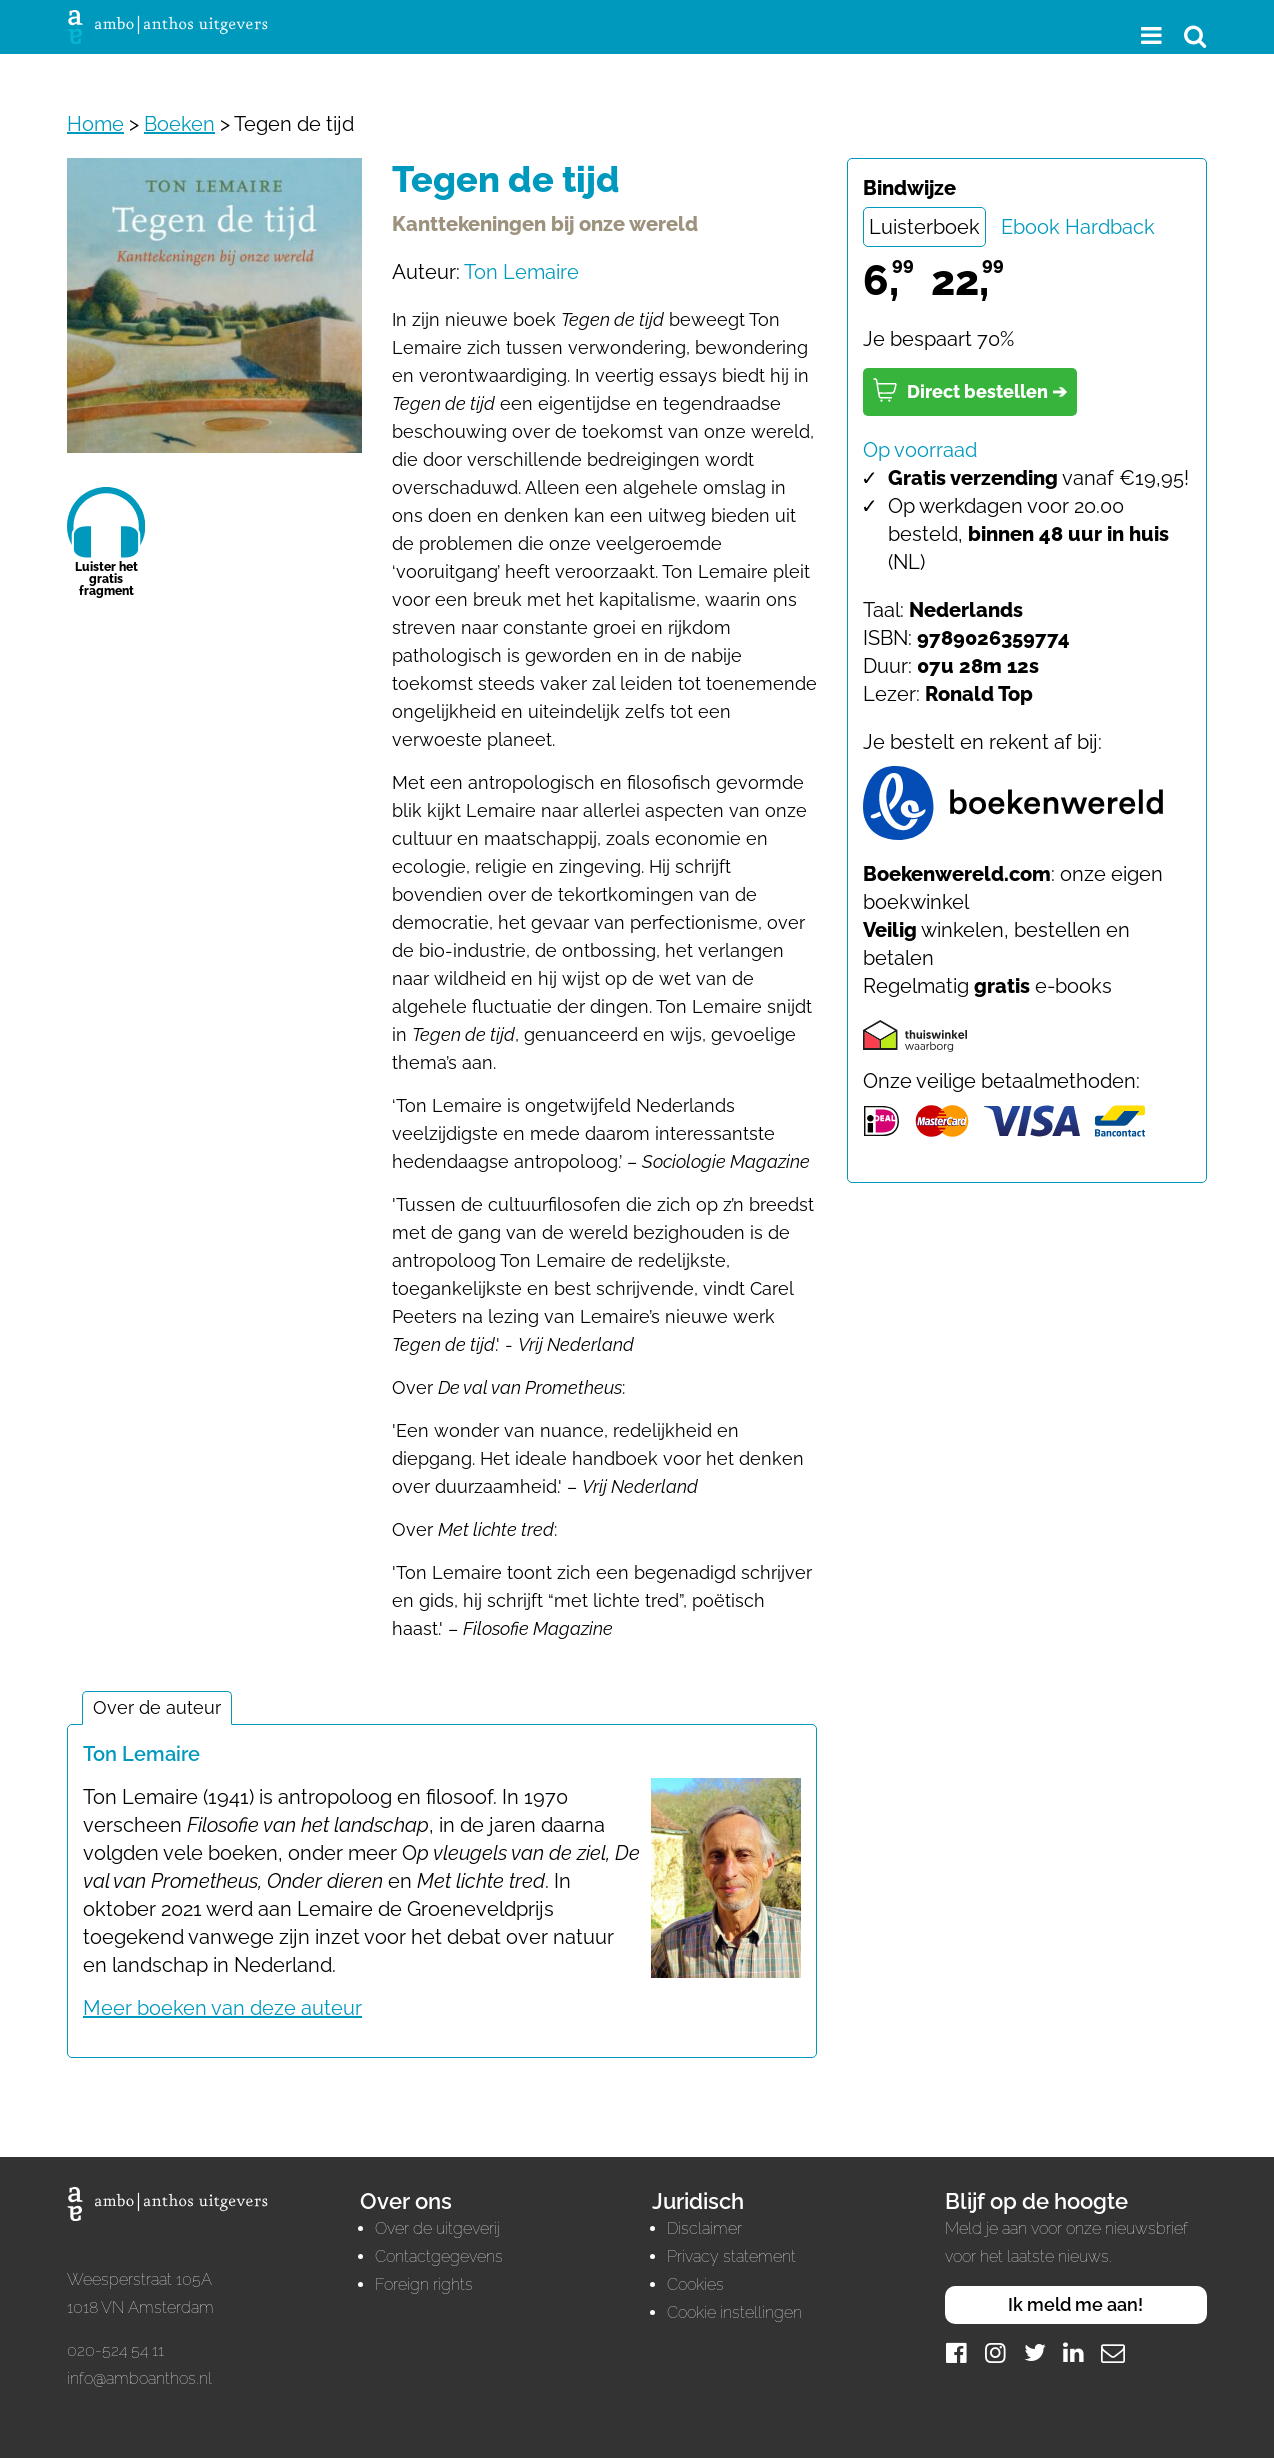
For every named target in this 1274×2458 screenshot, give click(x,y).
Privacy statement (731, 2256)
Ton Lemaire (521, 272)
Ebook (1030, 227)
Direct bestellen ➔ (970, 390)
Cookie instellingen (734, 2312)
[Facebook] (957, 2352)
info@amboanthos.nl (139, 2378)
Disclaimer (704, 2228)
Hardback (1110, 227)
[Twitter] (1035, 2352)
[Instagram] (996, 2352)
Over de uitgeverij (437, 2228)
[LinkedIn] (1074, 2352)
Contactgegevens (439, 2256)
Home (95, 124)
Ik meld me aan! (1075, 2304)
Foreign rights (424, 2284)
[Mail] (1113, 2352)
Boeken (179, 124)
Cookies (695, 2284)
